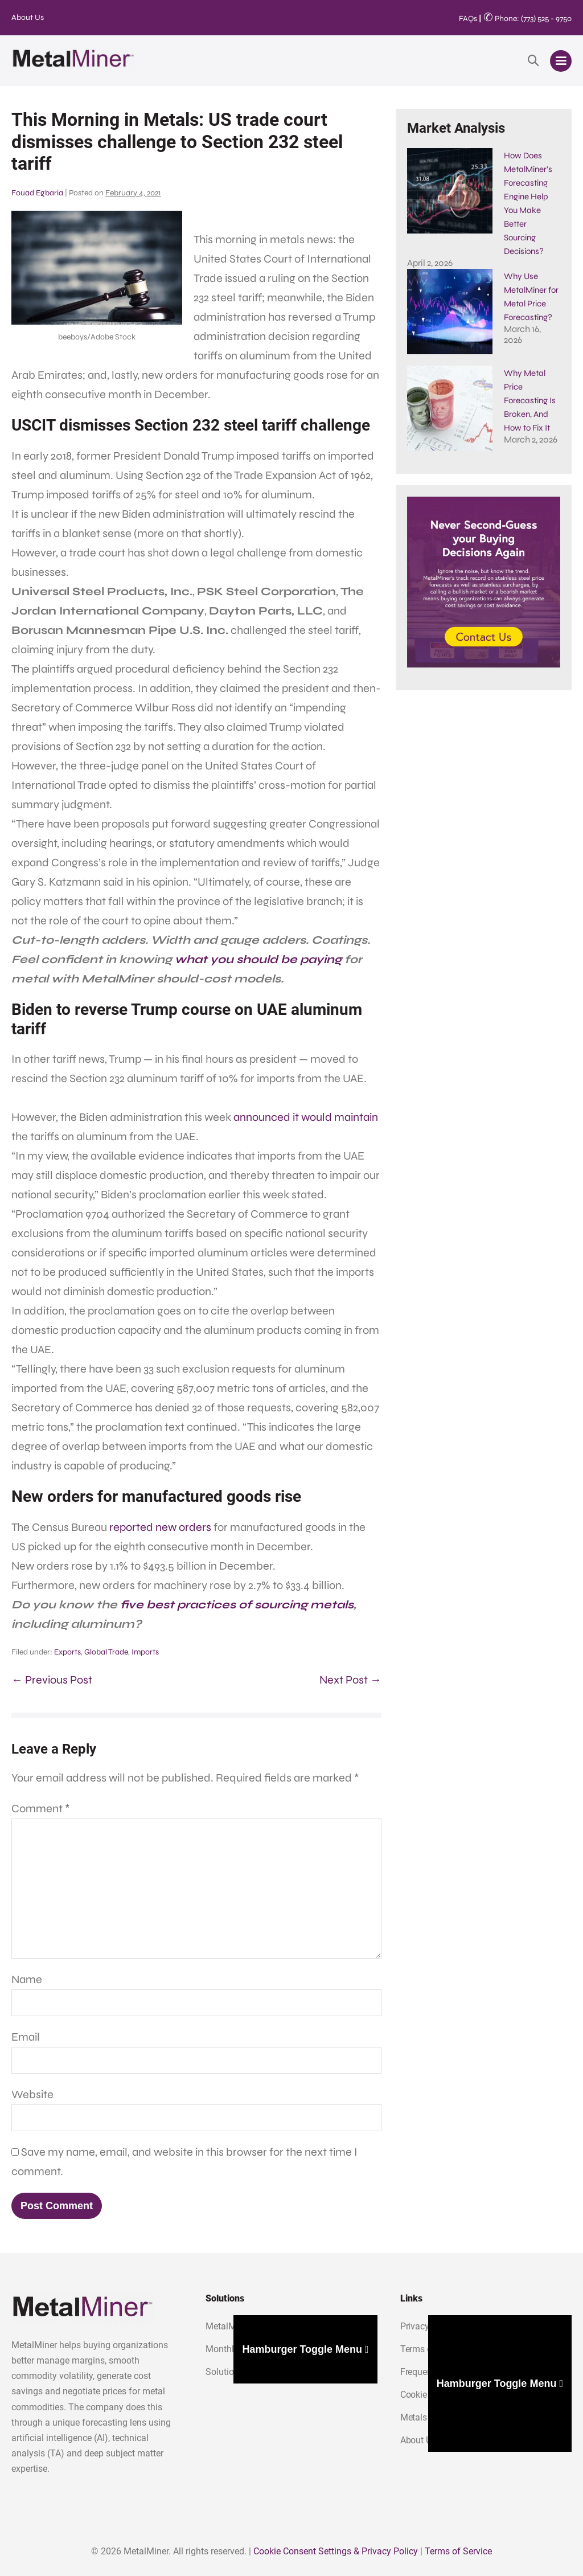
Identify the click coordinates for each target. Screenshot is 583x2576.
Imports (145, 1652)
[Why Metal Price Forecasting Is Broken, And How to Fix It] (449, 373)
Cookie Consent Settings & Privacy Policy (335, 2551)
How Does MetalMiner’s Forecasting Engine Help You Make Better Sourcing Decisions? (483, 169)
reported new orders (160, 1527)
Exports (67, 1652)
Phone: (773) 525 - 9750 (527, 18)
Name (26, 1979)
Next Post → (350, 1680)
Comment (40, 1808)
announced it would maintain (305, 1117)
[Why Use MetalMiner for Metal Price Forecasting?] (449, 276)
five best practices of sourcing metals (237, 1605)
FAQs (468, 18)
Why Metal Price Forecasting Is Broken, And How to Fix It (530, 365)
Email (25, 2037)
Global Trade (106, 1652)
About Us (27, 17)
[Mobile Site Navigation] (561, 61)
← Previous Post (51, 1680)
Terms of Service (458, 2551)
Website (32, 2094)
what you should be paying (258, 959)
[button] (533, 61)
